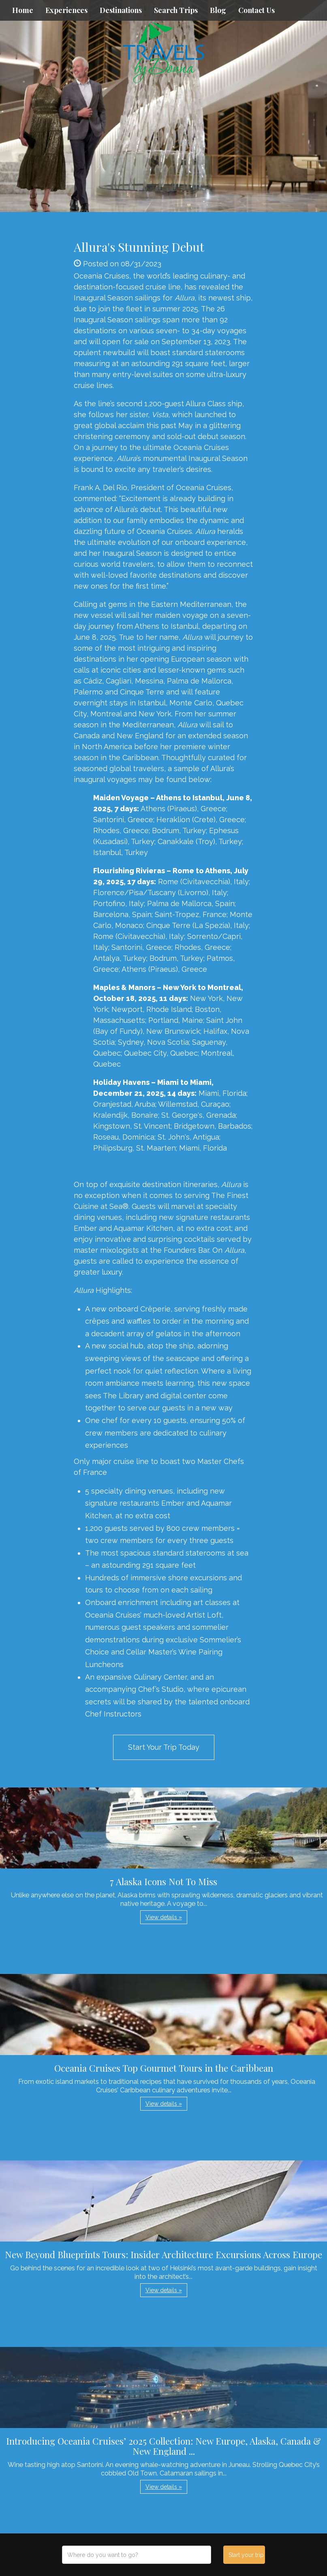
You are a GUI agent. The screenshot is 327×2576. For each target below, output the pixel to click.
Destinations (121, 10)
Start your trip (246, 2555)
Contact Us (256, 10)
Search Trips (176, 10)
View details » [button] (163, 1917)
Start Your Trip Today (163, 1747)
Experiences (66, 10)
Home (22, 10)
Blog (218, 10)
